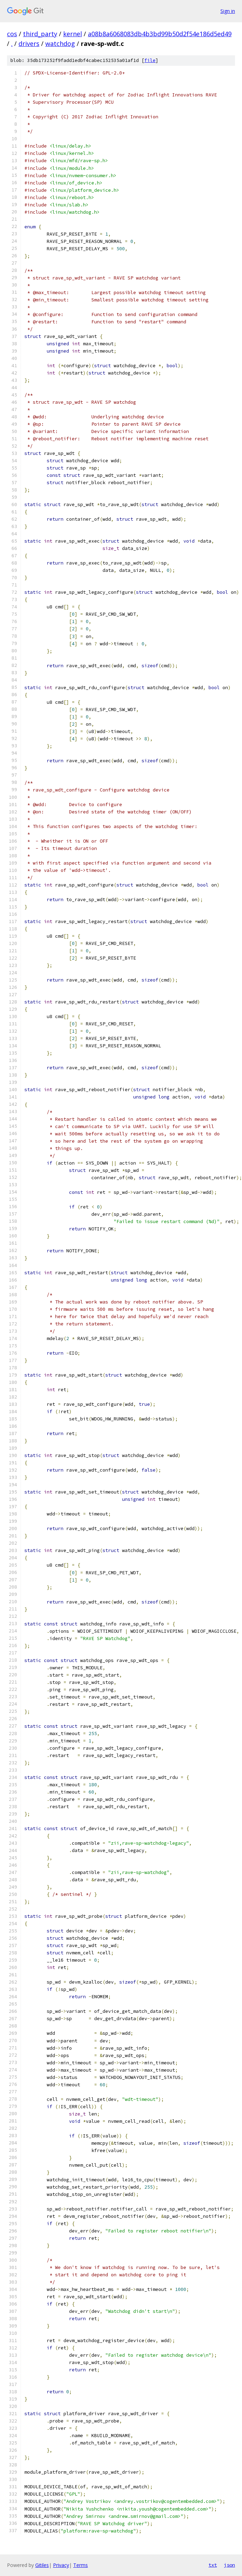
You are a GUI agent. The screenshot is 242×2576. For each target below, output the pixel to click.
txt (213, 2565)
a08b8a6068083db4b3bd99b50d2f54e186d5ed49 (160, 34)
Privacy (61, 2565)
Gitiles (42, 2565)
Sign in (227, 11)
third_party (40, 34)
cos (12, 34)
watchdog (60, 43)
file (150, 60)
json (229, 2565)
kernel (72, 34)
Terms (80, 2565)
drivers (28, 43)
